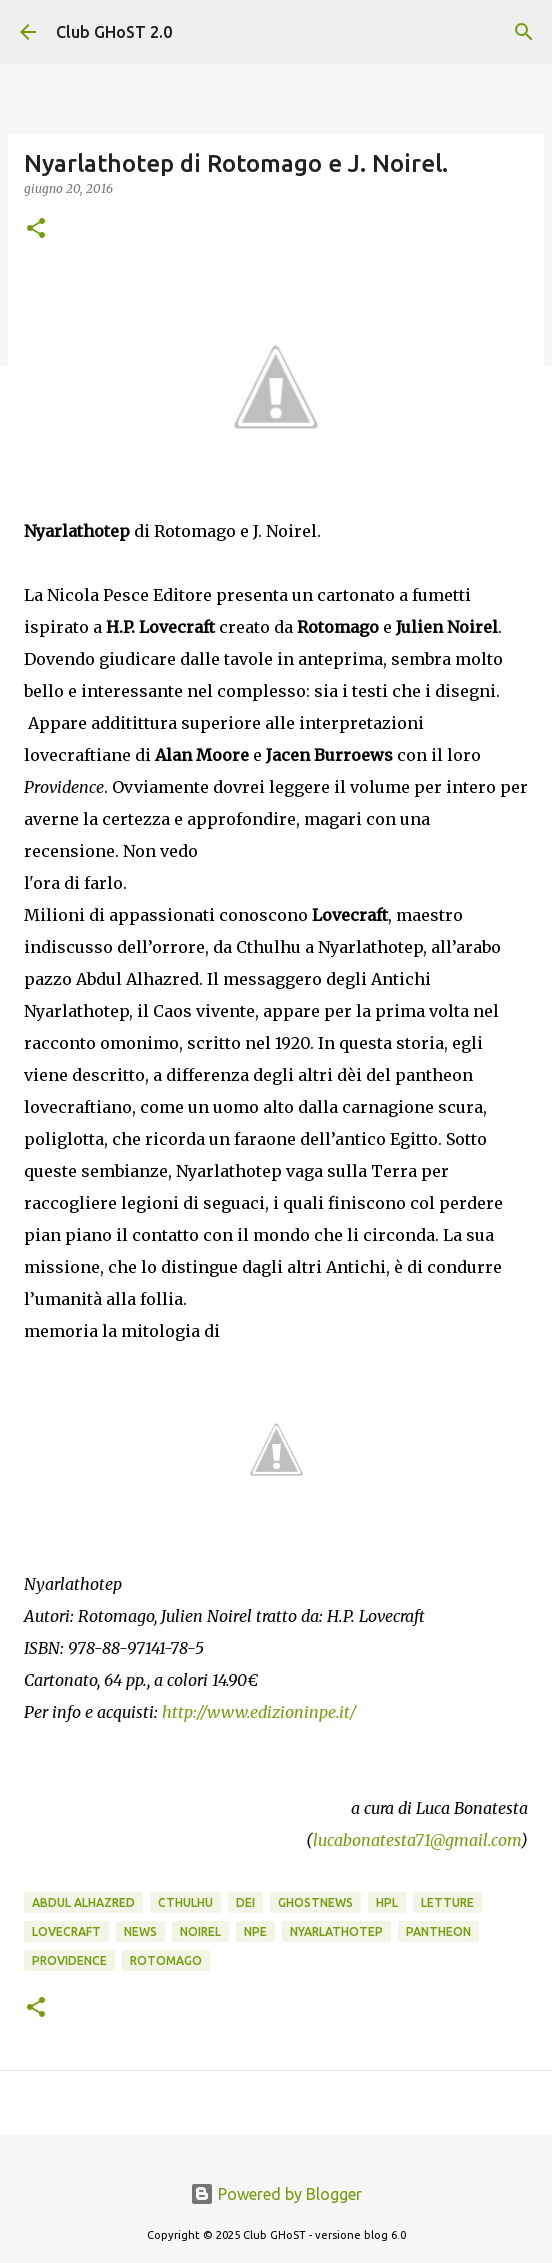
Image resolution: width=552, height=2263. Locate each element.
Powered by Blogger (276, 2194)
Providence (69, 1960)
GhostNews (315, 1902)
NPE (255, 1931)
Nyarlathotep (336, 1931)
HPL (387, 1902)
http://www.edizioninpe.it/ (259, 1712)
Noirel (200, 1931)
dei (245, 1902)
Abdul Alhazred (83, 1902)
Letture (447, 1902)
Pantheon (438, 1931)
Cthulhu (185, 1902)
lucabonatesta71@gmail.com (417, 1840)
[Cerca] (524, 32)
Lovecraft (66, 1931)
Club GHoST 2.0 (114, 32)
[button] (36, 229)
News (140, 1931)
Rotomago (166, 1960)
